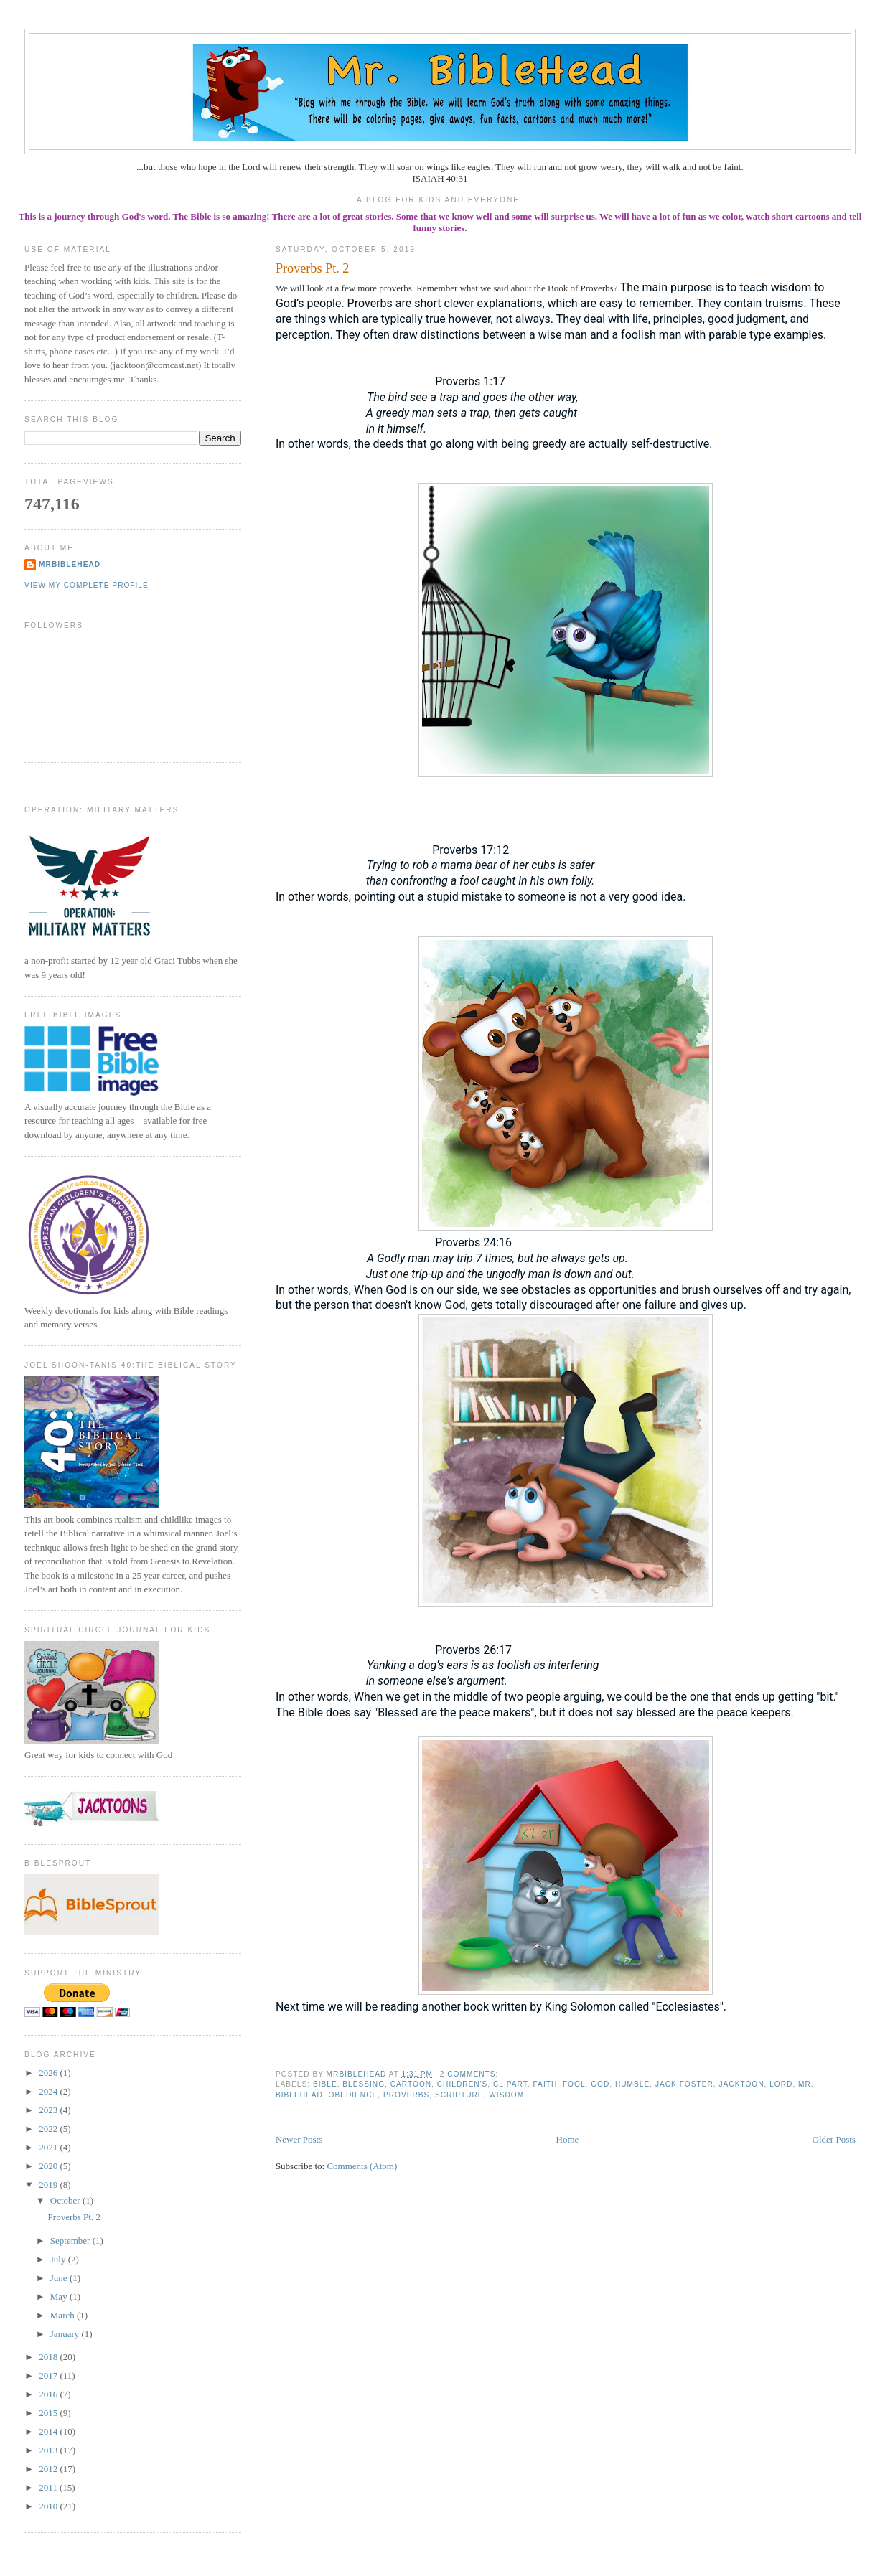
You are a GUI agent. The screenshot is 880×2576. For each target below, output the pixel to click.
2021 (49, 2147)
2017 (49, 2375)
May (60, 2296)
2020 (49, 2166)
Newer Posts (299, 2139)
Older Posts (834, 2139)
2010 (49, 2506)
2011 (49, 2487)
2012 (49, 2468)
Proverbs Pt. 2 (313, 268)
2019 (49, 2184)
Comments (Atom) (362, 2166)
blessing (363, 2084)
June (60, 2277)
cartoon (410, 2084)
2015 (49, 2412)
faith (545, 2084)
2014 (49, 2431)
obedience (353, 2095)
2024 (49, 2091)
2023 (49, 2110)
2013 (49, 2450)
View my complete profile (86, 585)
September (71, 2240)
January (66, 2333)
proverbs (406, 2095)
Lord (780, 2084)
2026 (49, 2072)
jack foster (684, 2084)
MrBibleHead (69, 564)
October (66, 2200)
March (63, 2315)
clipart (510, 2084)
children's (462, 2084)
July (59, 2259)
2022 (49, 2128)
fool (574, 2084)
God (600, 2084)
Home (567, 2139)
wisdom (506, 2095)
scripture (459, 2095)
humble (632, 2084)
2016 (49, 2394)
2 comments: (470, 2074)
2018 (49, 2356)
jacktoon (741, 2084)
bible (325, 2084)
